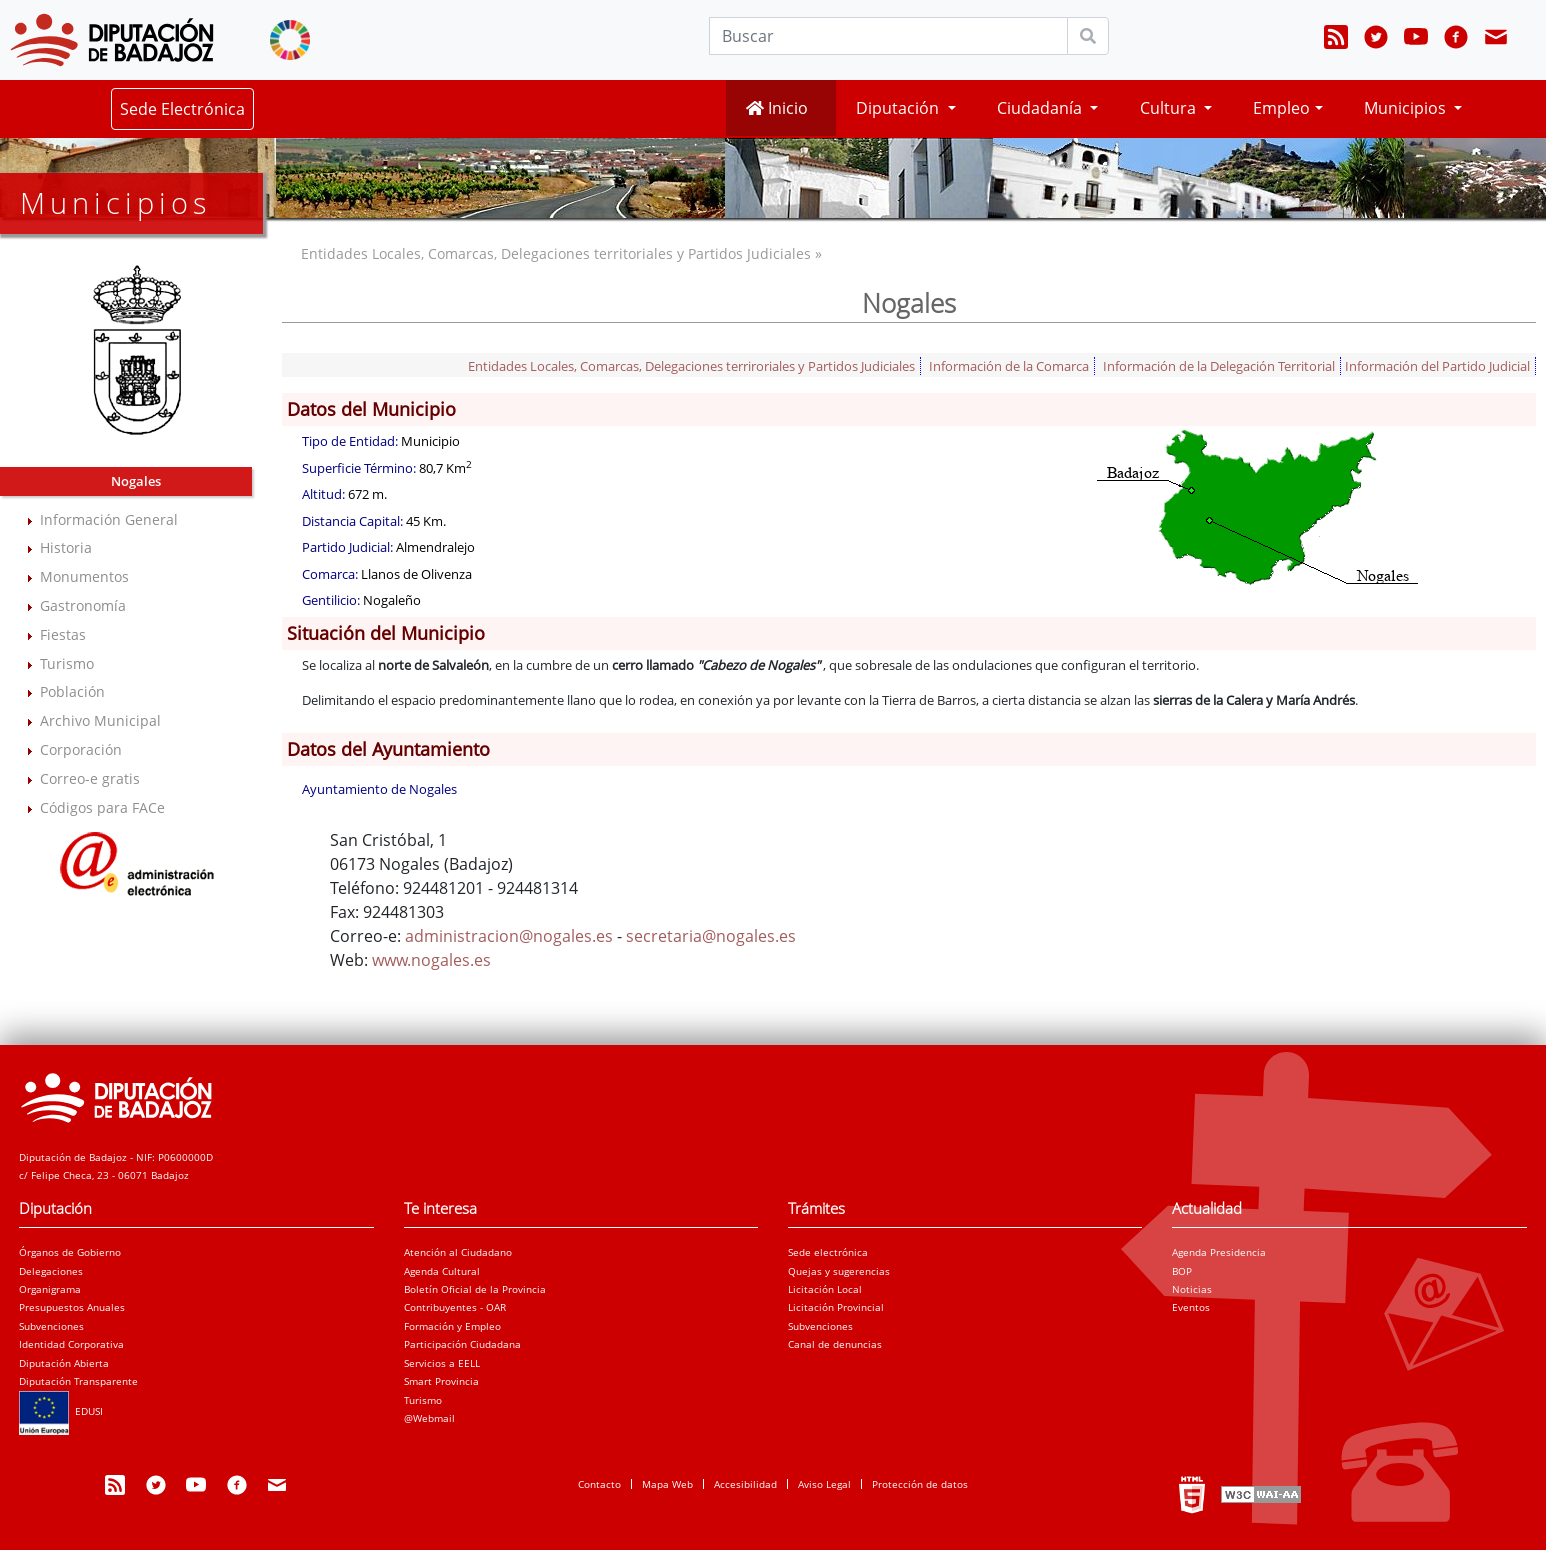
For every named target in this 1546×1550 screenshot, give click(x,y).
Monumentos (84, 576)
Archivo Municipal (100, 720)
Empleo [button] (1281, 108)
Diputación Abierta (64, 1363)
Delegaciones (51, 1271)
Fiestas (63, 634)
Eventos (1191, 1307)
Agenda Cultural (442, 1271)
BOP (1182, 1271)
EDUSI (61, 1411)
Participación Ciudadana (462, 1344)
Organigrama (50, 1289)
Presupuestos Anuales (72, 1307)
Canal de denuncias (835, 1344)
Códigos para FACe (102, 807)
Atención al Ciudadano (458, 1252)
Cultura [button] (1170, 108)
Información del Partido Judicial (1437, 366)
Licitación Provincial (836, 1307)
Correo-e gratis (90, 778)
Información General (109, 519)
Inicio (777, 108)
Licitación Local (825, 1289)
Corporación (81, 749)
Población (72, 691)
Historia (66, 547)
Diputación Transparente (78, 1381)
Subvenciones (51, 1326)
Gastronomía (83, 605)
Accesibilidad (745, 1484)
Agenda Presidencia (1219, 1252)
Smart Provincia (441, 1381)
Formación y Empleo (452, 1326)
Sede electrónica (828, 1252)
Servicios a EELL (442, 1363)
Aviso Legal (824, 1484)
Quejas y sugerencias (839, 1271)
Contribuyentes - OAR (455, 1307)
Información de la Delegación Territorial (1219, 366)
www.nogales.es (431, 960)
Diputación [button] (899, 108)
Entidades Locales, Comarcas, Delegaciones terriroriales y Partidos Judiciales (691, 366)
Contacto (599, 1484)
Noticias (1192, 1289)
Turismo (67, 663)
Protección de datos (920, 1484)
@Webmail (429, 1418)
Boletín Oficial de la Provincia (475, 1289)
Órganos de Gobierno (70, 1252)
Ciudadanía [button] (1041, 108)
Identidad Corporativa (71, 1344)
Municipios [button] (1407, 108)
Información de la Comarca (1009, 366)
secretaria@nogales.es (711, 936)
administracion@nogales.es (509, 936)
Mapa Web (667, 1484)
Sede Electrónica (182, 109)
